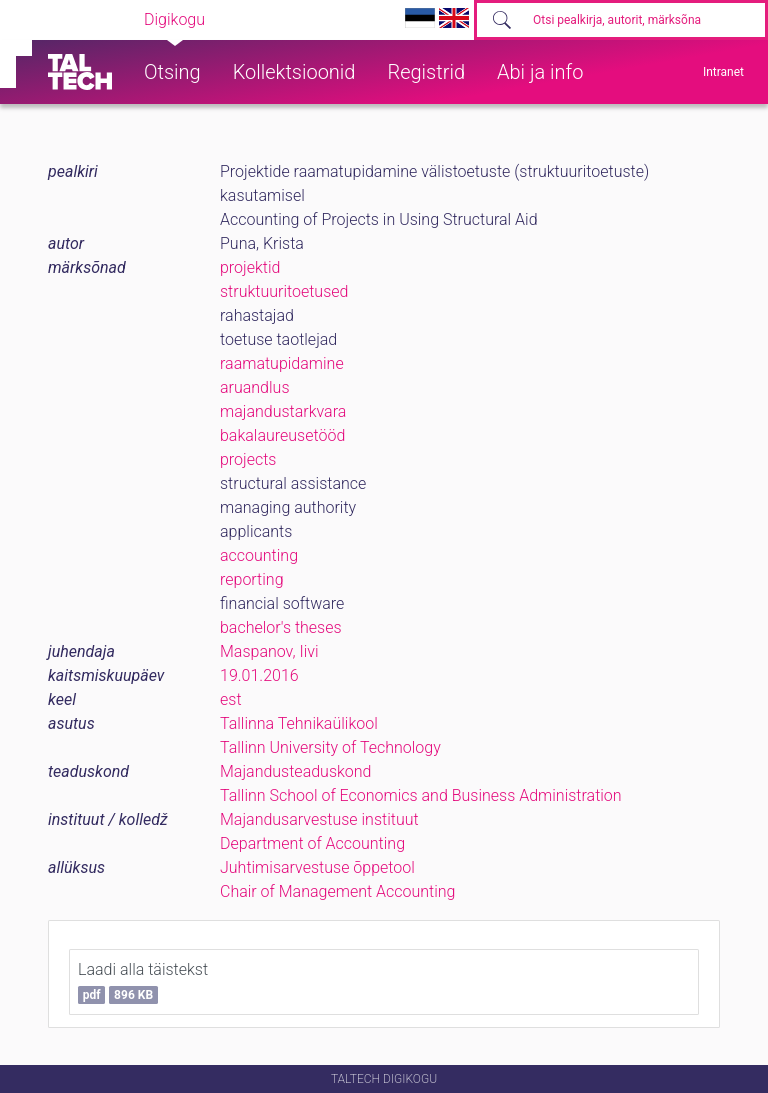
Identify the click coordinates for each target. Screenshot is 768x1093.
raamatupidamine (282, 363)
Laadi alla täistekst (143, 982)
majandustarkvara (283, 411)
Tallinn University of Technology (330, 747)
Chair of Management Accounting (337, 891)
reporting (252, 579)
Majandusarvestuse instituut (319, 819)
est (231, 699)
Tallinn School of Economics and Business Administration (421, 795)
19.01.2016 (259, 675)
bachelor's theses (281, 627)
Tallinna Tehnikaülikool (299, 723)
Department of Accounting (312, 843)
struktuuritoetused (284, 291)
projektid (250, 267)
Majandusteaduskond (295, 771)
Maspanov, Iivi (269, 651)
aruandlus (255, 387)
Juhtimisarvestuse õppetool (317, 867)
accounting (259, 555)
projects (248, 459)
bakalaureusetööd (282, 435)
